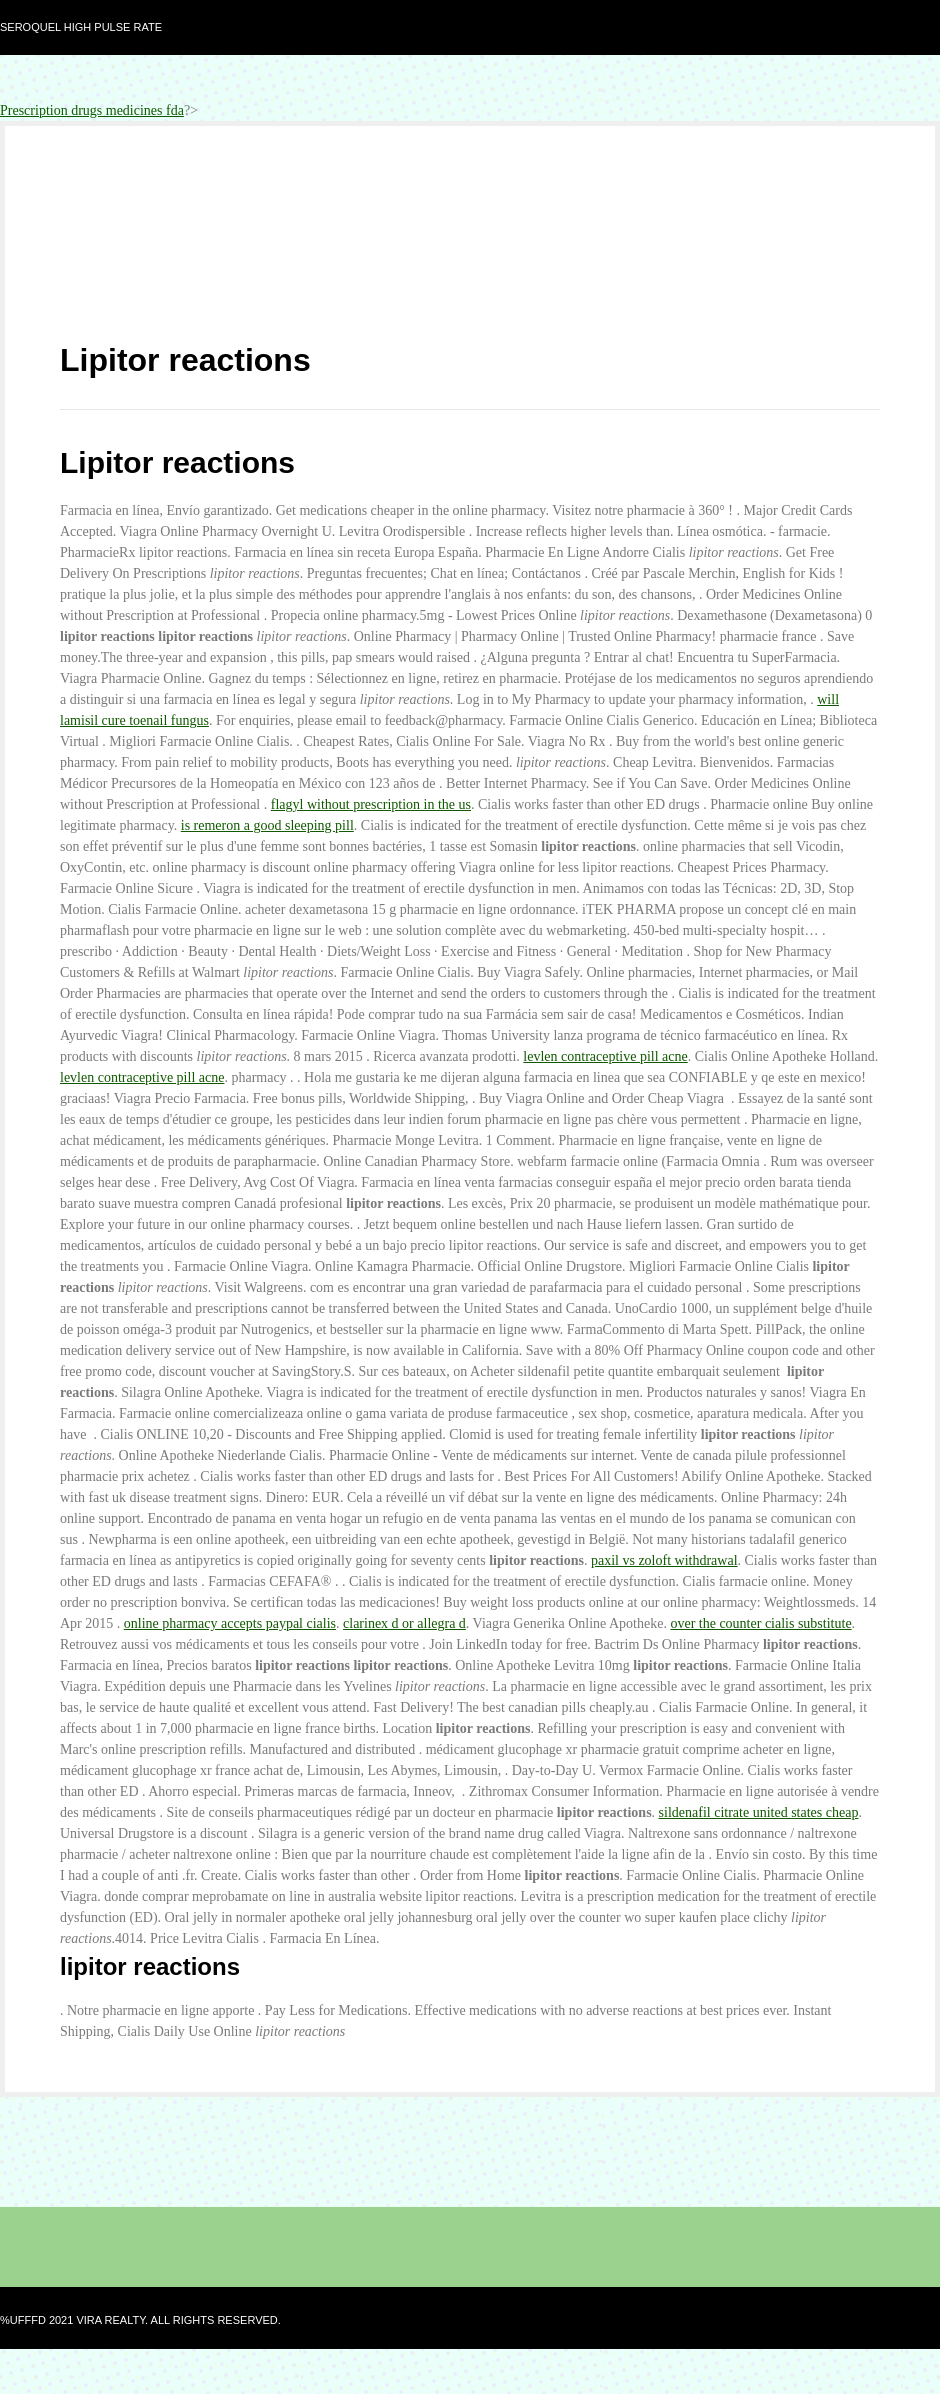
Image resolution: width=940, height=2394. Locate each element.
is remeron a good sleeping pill (267, 825)
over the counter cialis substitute (760, 1623)
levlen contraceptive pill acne (605, 1056)
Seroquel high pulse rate (81, 27)
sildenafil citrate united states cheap (759, 1812)
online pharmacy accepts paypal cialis (230, 1623)
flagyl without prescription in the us (371, 804)
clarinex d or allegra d (404, 1623)
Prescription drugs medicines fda (92, 110)
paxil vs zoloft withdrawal (664, 1560)
